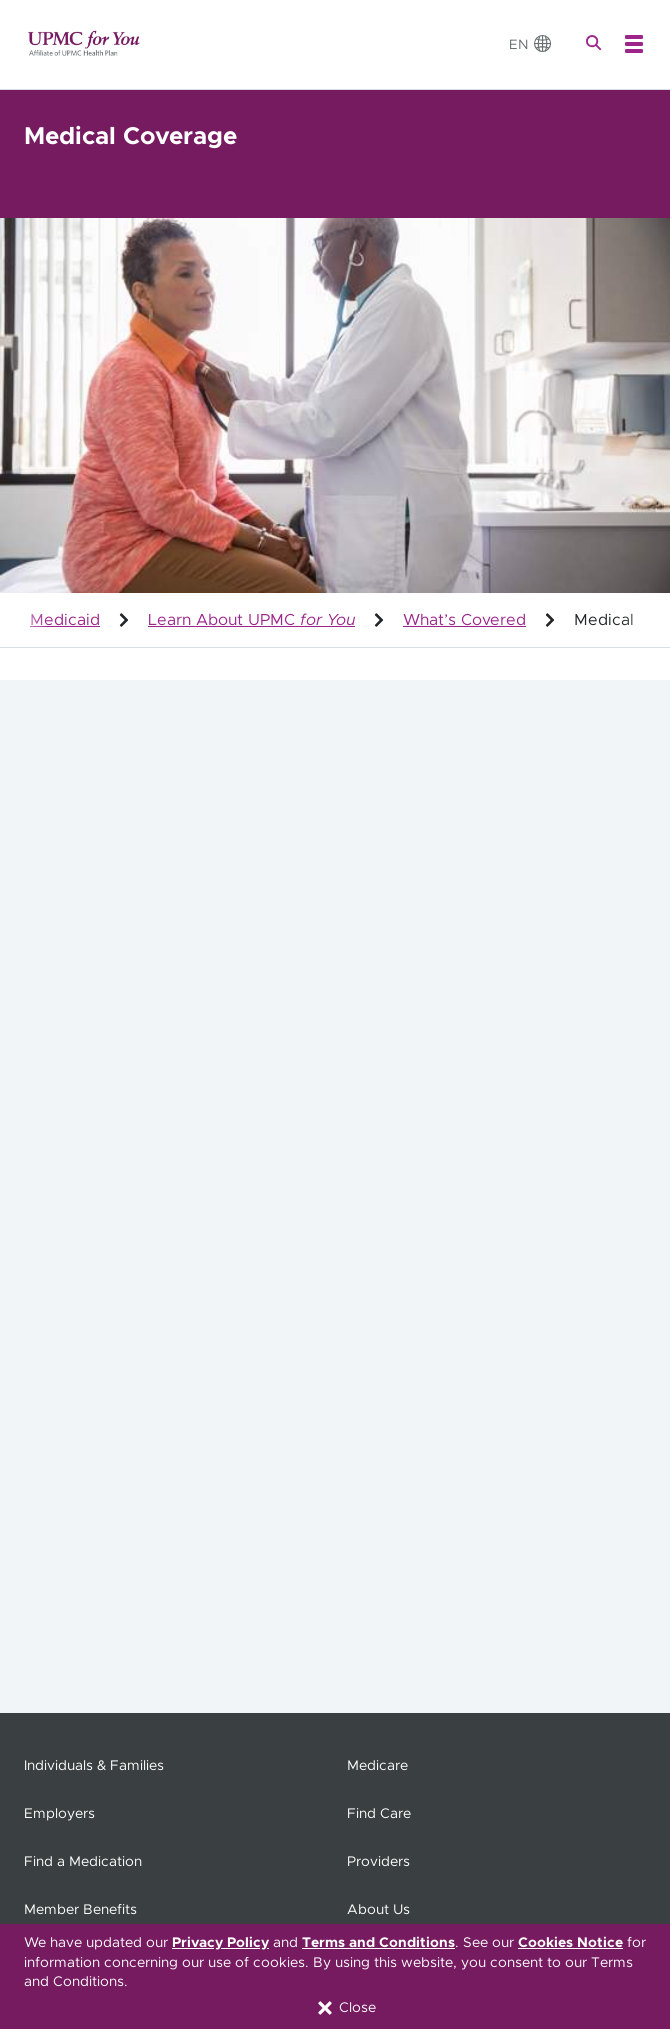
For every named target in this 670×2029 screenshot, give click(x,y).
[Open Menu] (634, 44)
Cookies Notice (570, 1943)
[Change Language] (531, 44)
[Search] (596, 44)
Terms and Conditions (378, 1943)
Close (345, 2008)
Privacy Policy (220, 1943)
